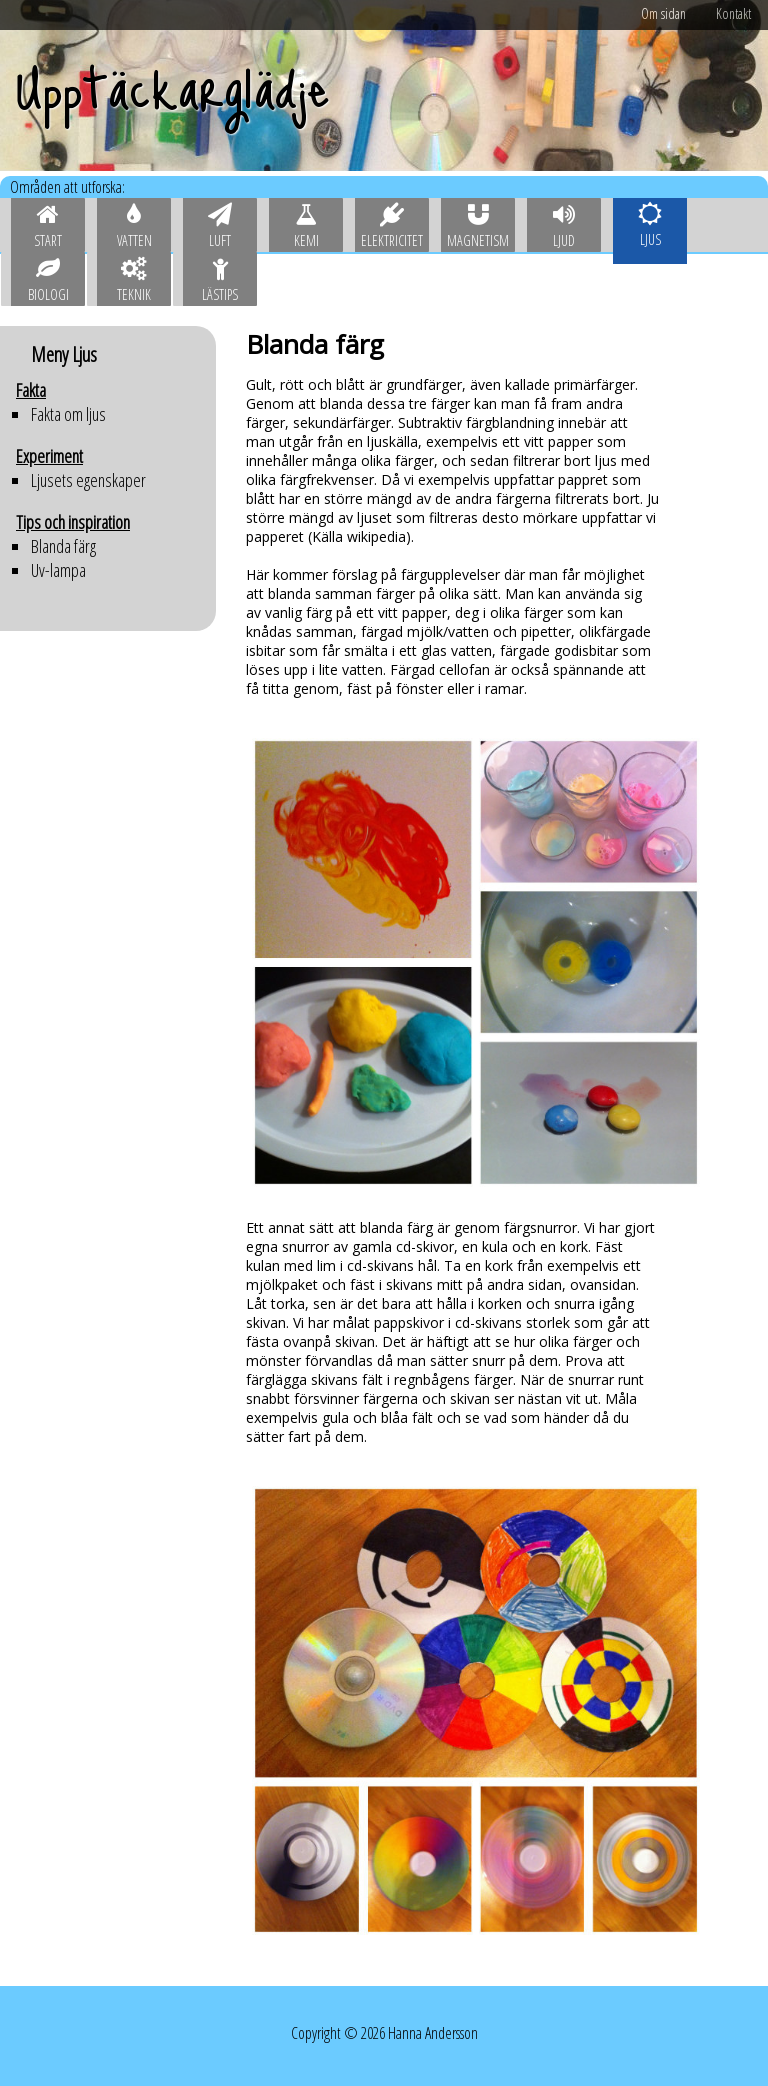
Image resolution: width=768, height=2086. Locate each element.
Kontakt (733, 13)
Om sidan (663, 13)
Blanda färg (63, 546)
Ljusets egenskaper (88, 480)
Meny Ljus (64, 354)
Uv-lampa (58, 570)
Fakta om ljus (68, 414)
